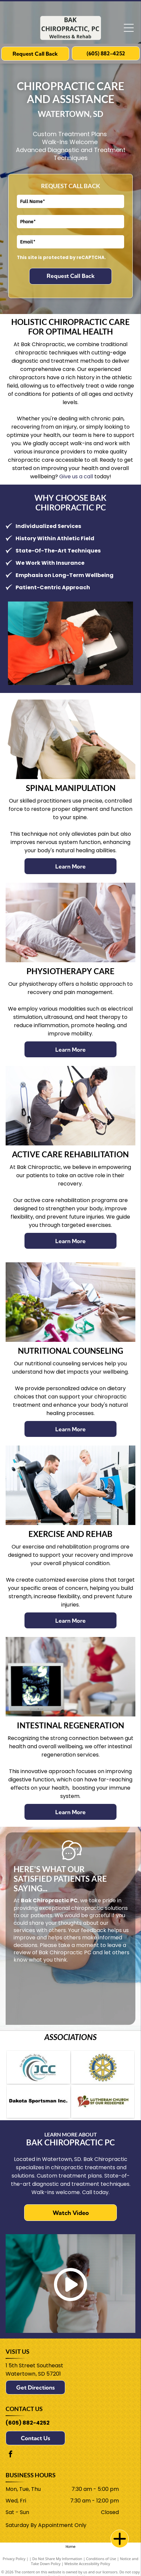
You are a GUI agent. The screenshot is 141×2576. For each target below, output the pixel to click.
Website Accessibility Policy (87, 2563)
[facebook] (11, 2455)
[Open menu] (129, 28)
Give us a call (76, 476)
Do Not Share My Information (57, 2558)
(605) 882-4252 (28, 2423)
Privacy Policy (14, 2558)
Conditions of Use (101, 2558)
